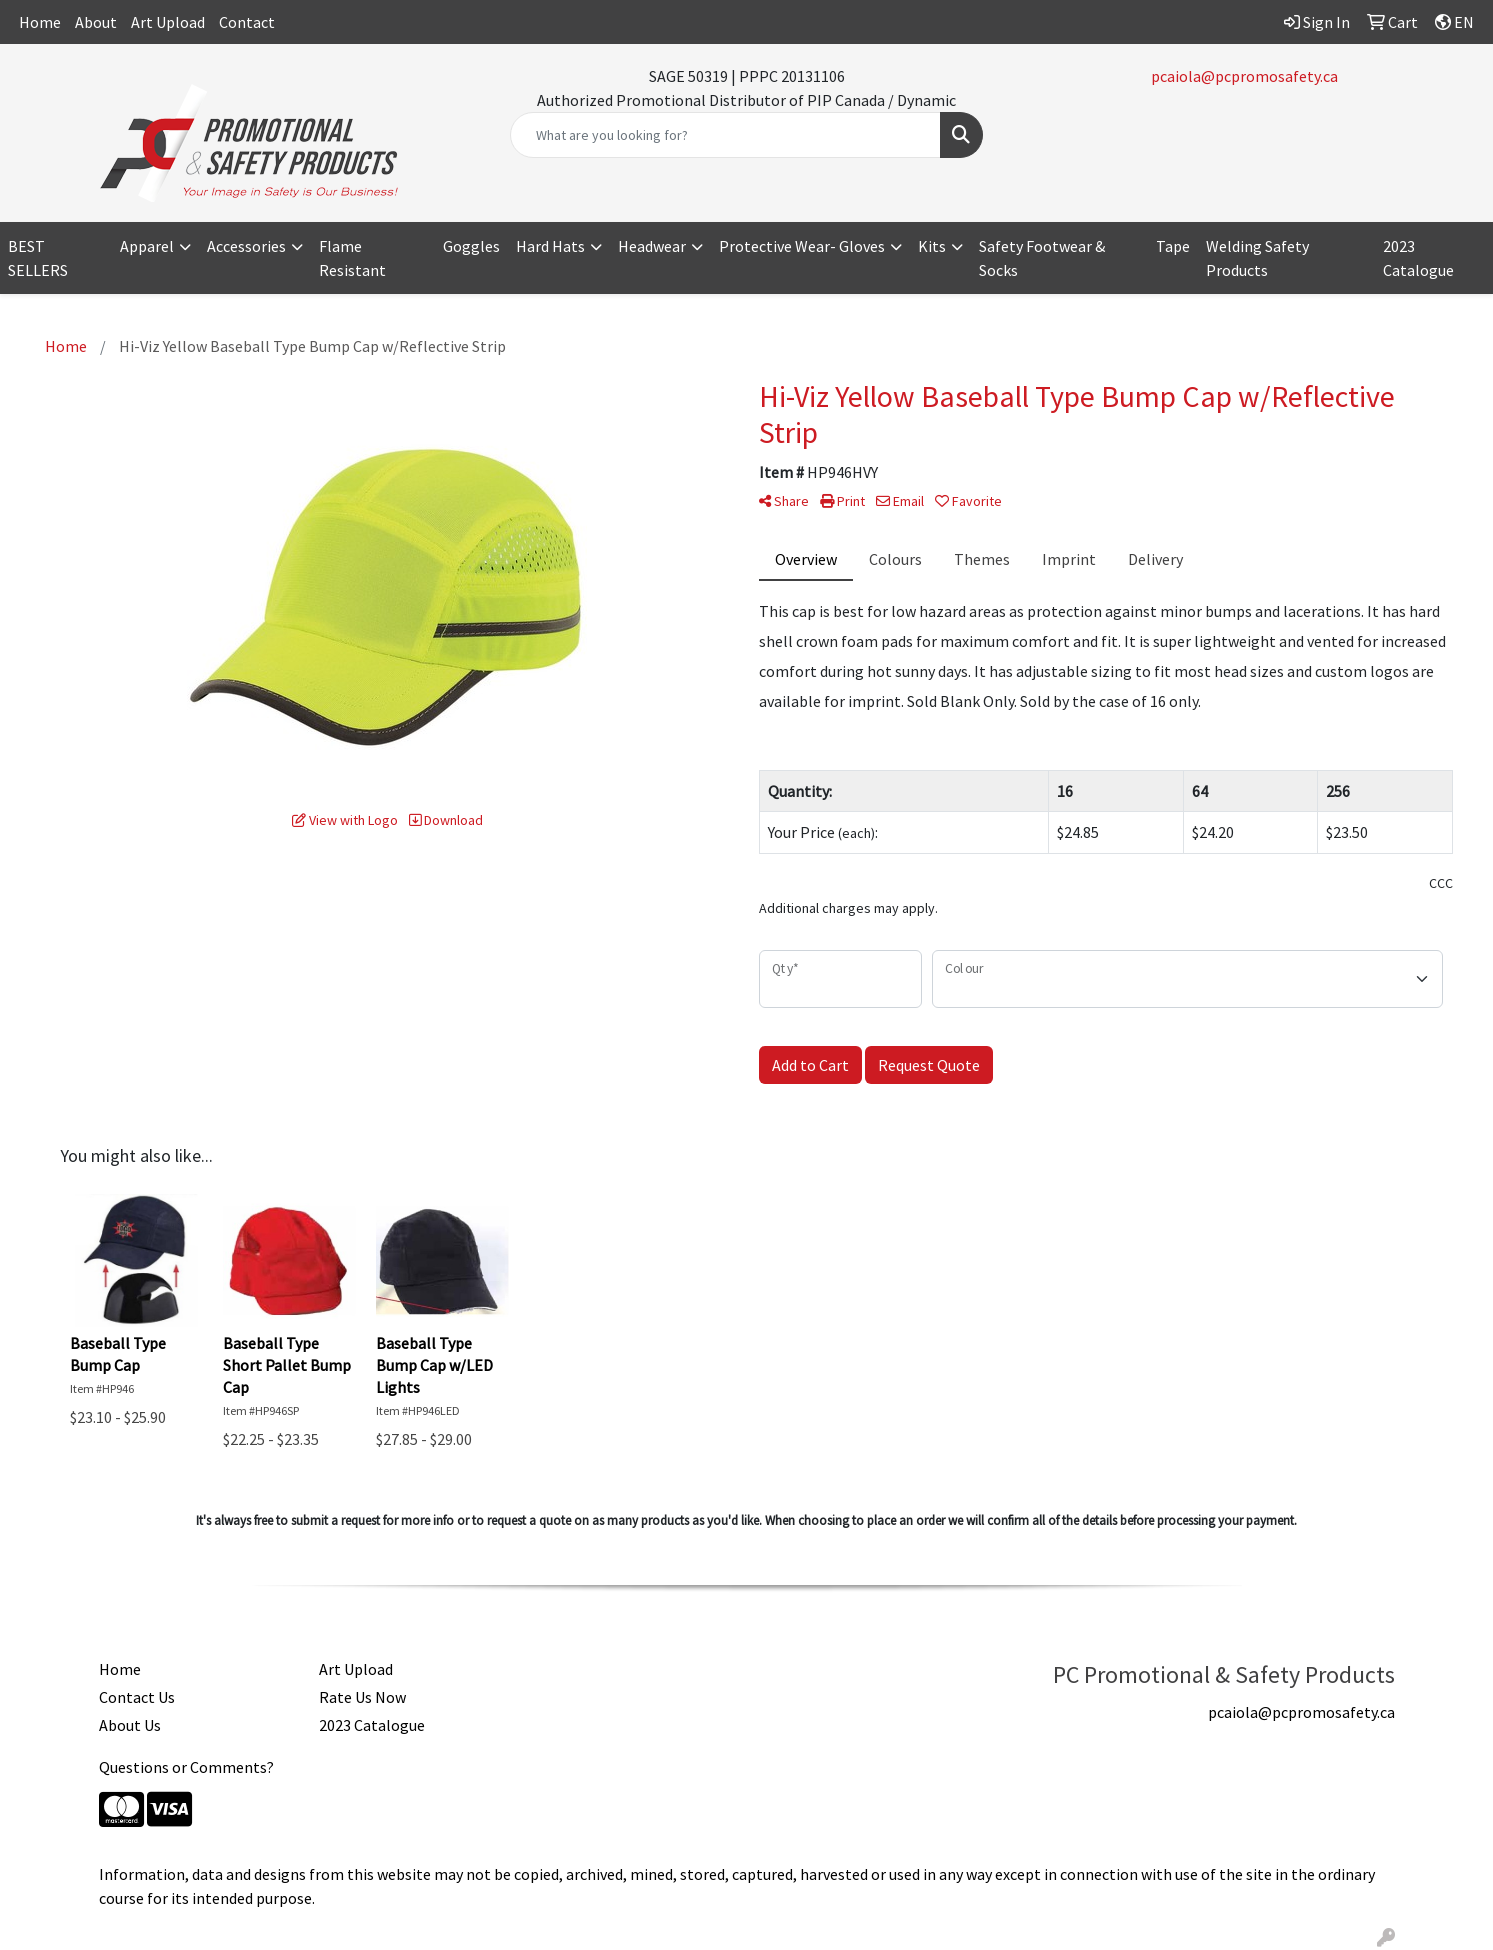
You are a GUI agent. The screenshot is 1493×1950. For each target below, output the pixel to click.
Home (40, 22)
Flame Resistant (352, 258)
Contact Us (137, 1697)
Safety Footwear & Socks (1042, 258)
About (96, 22)
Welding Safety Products (1257, 258)
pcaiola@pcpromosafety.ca (1244, 76)
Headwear (652, 246)
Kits (932, 246)
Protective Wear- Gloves (802, 246)
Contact (247, 22)
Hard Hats (550, 246)
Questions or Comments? (186, 1767)
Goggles (471, 246)
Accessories (246, 246)
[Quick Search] (726, 135)
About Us (130, 1725)
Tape (1173, 246)
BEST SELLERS (38, 258)
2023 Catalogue (1418, 258)
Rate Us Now (362, 1697)
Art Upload (168, 22)
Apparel (147, 246)
